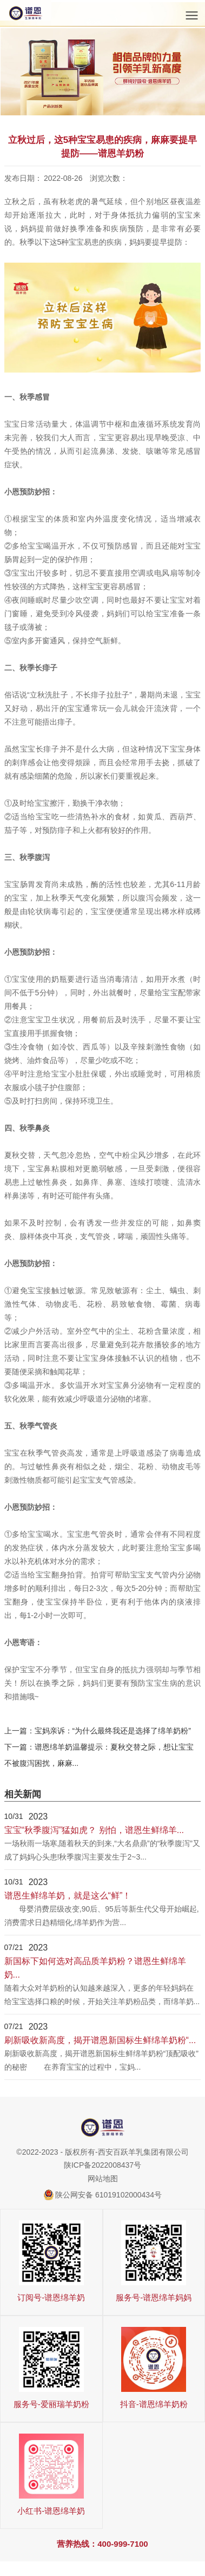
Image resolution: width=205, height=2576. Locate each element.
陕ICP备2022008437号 (102, 2165)
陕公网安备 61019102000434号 (108, 2194)
